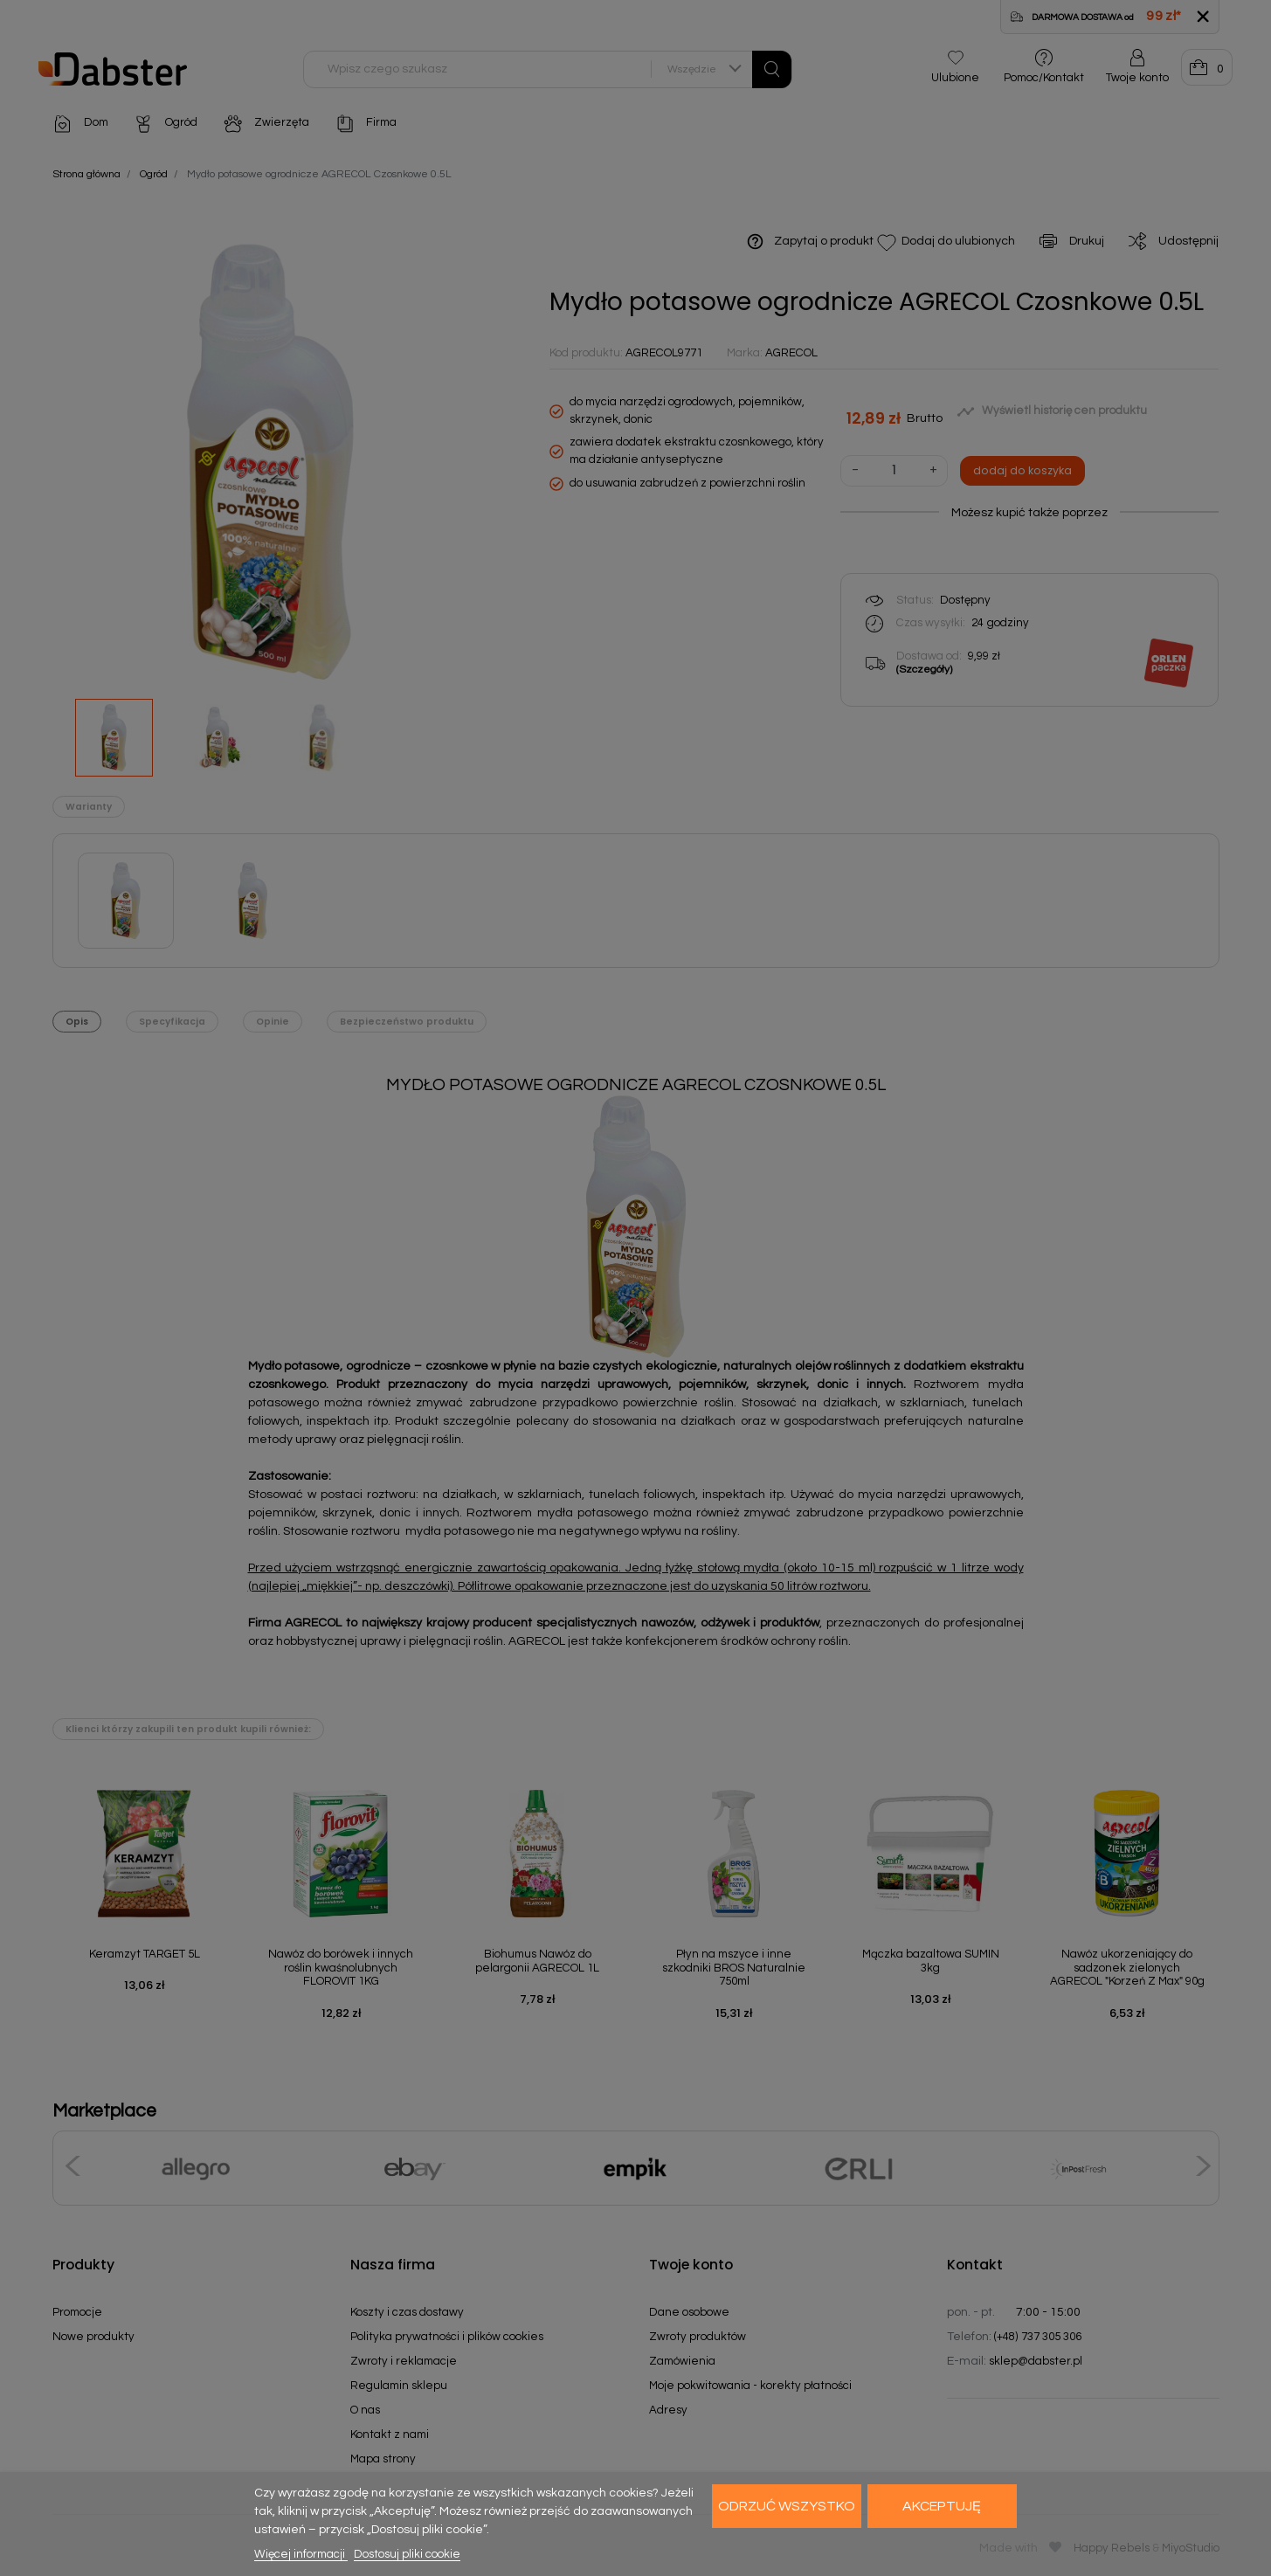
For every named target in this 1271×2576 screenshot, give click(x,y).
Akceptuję (941, 2506)
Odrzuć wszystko (786, 2506)
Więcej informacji (301, 2554)
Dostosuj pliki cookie (407, 2554)
